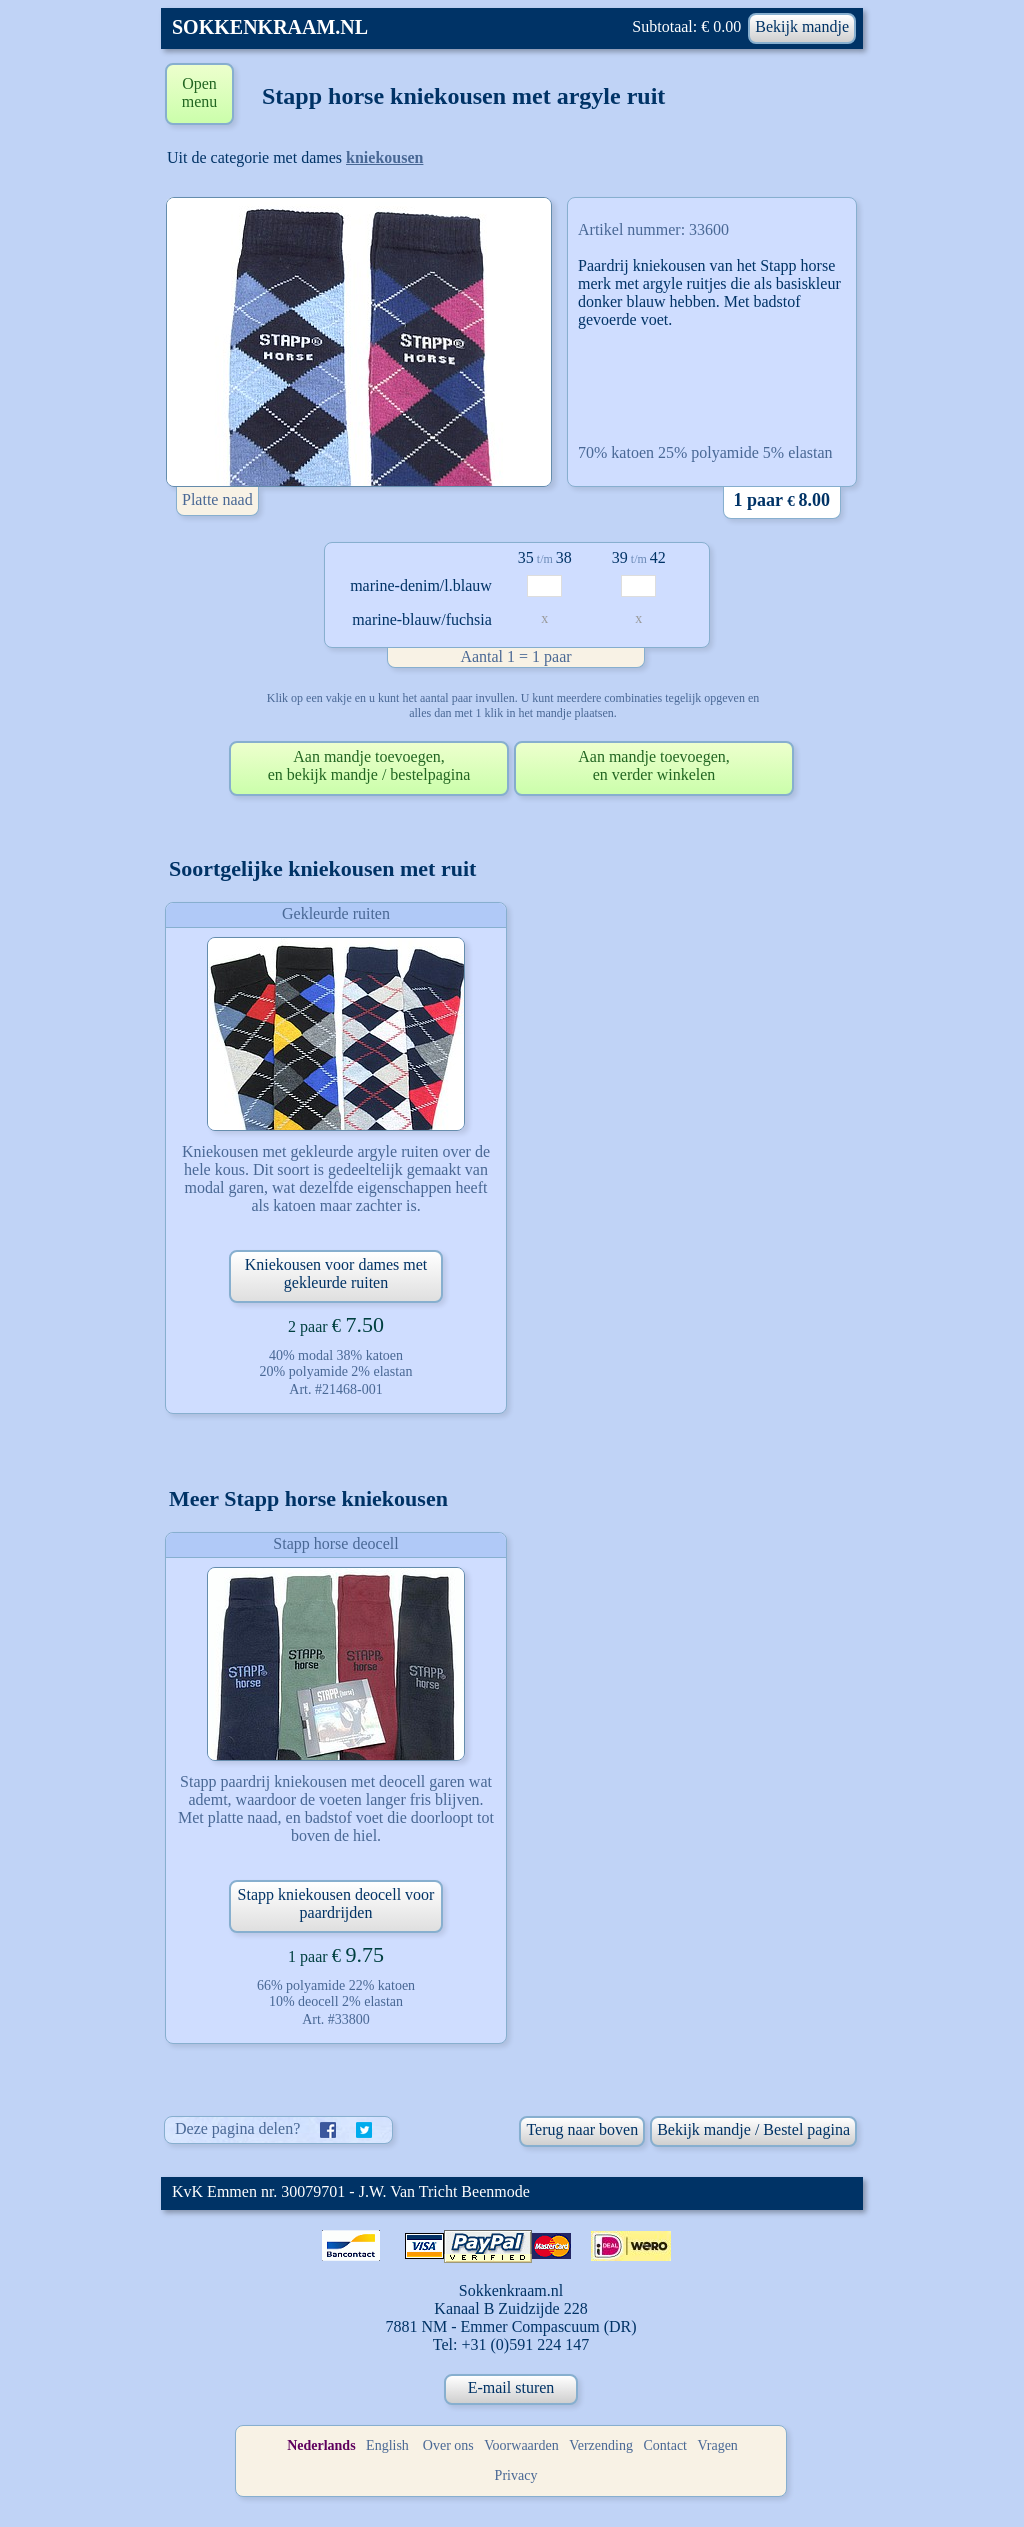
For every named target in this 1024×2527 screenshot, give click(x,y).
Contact (665, 2445)
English (387, 2445)
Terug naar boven (582, 2129)
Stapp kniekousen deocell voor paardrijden (336, 1903)
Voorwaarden (521, 2445)
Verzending (601, 2445)
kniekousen (384, 157)
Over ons (448, 2445)
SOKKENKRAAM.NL (270, 27)
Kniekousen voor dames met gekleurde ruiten (336, 1273)
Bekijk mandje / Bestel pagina (753, 2129)
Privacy (516, 2475)
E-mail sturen (511, 2387)
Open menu (200, 92)
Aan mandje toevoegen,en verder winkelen (654, 765)
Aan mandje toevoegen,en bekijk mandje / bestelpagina (369, 765)
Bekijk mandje (802, 26)
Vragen (718, 2445)
